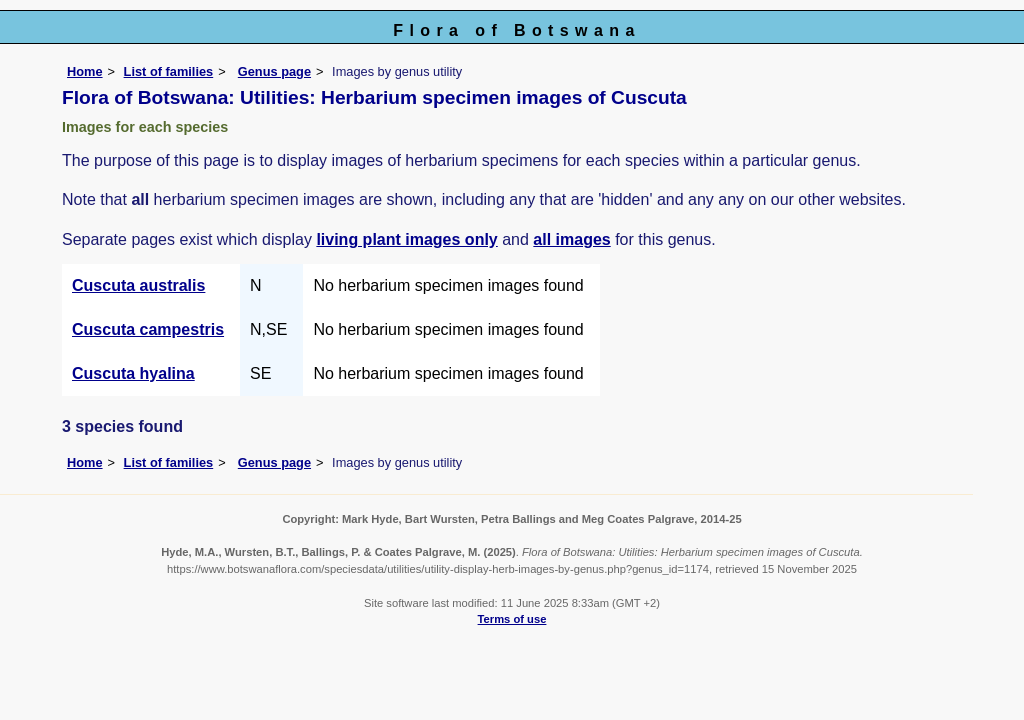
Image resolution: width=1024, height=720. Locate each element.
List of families (169, 71)
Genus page (274, 71)
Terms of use (512, 619)
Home (85, 71)
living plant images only (406, 239)
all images (571, 239)
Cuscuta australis (138, 285)
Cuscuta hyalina (133, 373)
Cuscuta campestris (148, 329)
